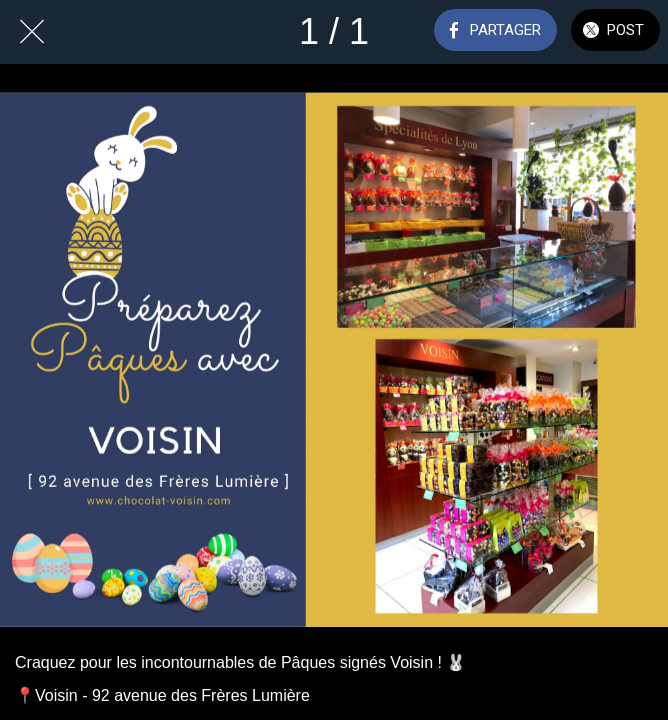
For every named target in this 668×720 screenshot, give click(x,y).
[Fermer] (32, 32)
